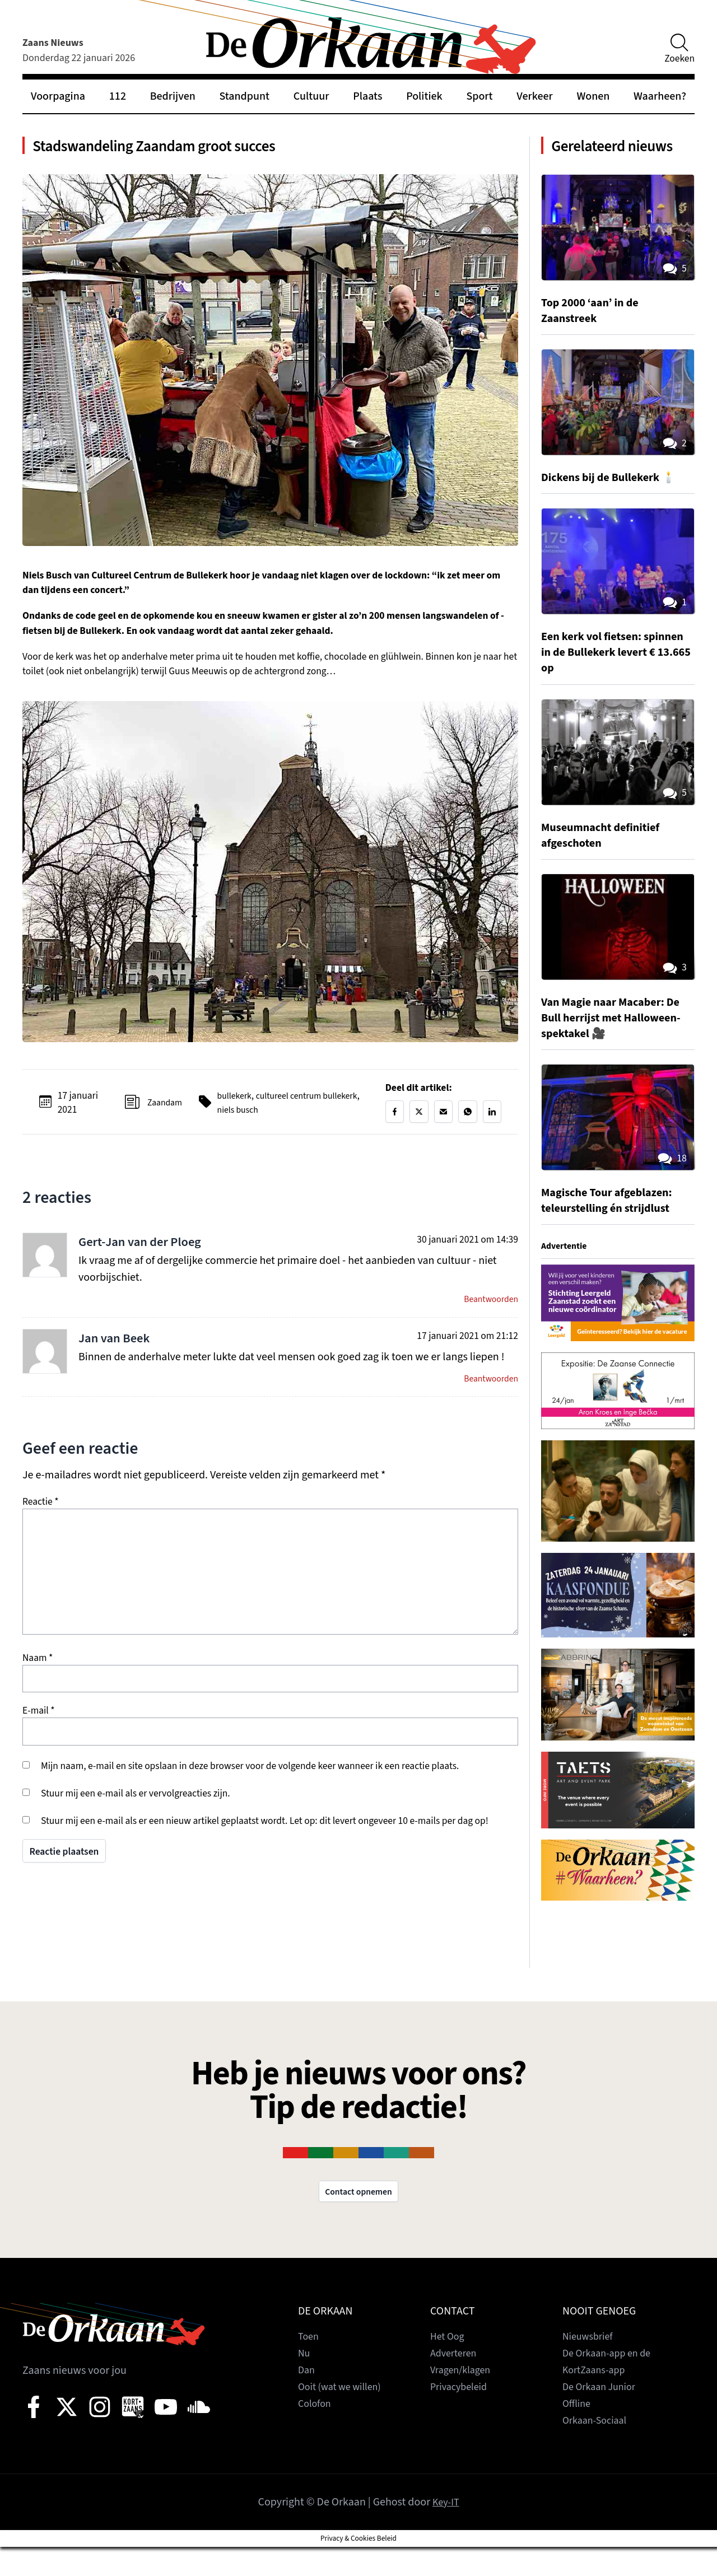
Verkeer (534, 96)
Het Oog (449, 2365)
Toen (309, 2365)
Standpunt (245, 96)
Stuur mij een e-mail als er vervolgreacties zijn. (135, 1806)
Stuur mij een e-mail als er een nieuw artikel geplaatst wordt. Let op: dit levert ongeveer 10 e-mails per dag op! (264, 1834)
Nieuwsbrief (590, 2365)
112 (117, 96)
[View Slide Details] (618, 1329)
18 (671, 1185)
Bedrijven (172, 96)
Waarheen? (660, 96)
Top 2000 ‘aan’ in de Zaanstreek (595, 337)
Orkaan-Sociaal (598, 2449)
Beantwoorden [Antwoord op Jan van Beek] (488, 1391)
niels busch (281, 1117)
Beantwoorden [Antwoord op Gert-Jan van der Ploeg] (488, 1310)
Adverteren (456, 2382)
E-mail (38, 1724)
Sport (479, 96)
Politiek (424, 96)
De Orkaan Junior (603, 2416)
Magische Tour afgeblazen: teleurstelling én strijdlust (614, 1227)
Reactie (40, 1515)
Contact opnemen (358, 2220)
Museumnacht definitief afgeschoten (607, 861)
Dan (307, 2399)
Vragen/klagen (463, 2399)
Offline (578, 2432)
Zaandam (161, 1110)
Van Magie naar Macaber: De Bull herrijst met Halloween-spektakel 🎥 (610, 1043)
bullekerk (234, 1103)
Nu (304, 2382)
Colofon (316, 2432)
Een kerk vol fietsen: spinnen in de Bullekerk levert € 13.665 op (606, 678)
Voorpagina (58, 96)
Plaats (367, 96)
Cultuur (311, 96)
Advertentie (566, 1273)
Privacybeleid (461, 2416)
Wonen (592, 96)
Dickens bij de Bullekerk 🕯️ (616, 504)
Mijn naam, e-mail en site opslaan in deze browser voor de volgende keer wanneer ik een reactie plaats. (250, 1779)
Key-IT (445, 2531)
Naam (37, 1671)
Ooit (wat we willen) (344, 2416)
